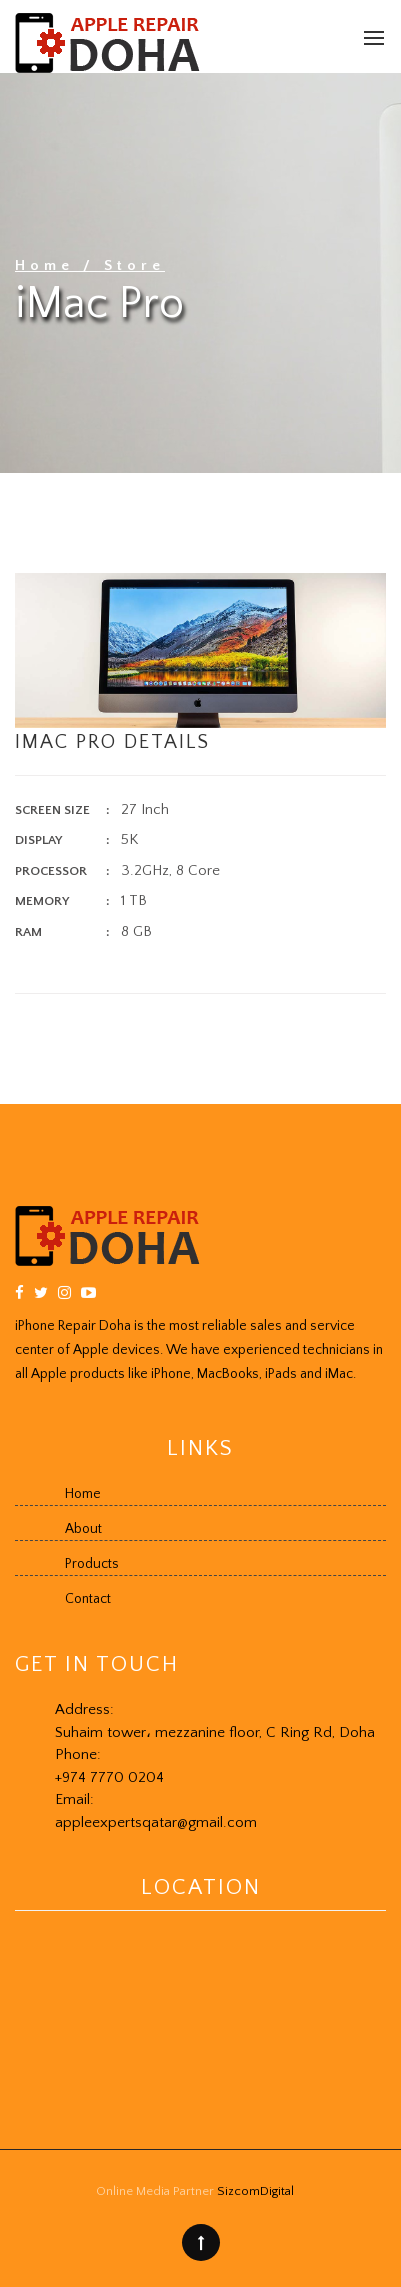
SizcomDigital (255, 2191)
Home (49, 265)
